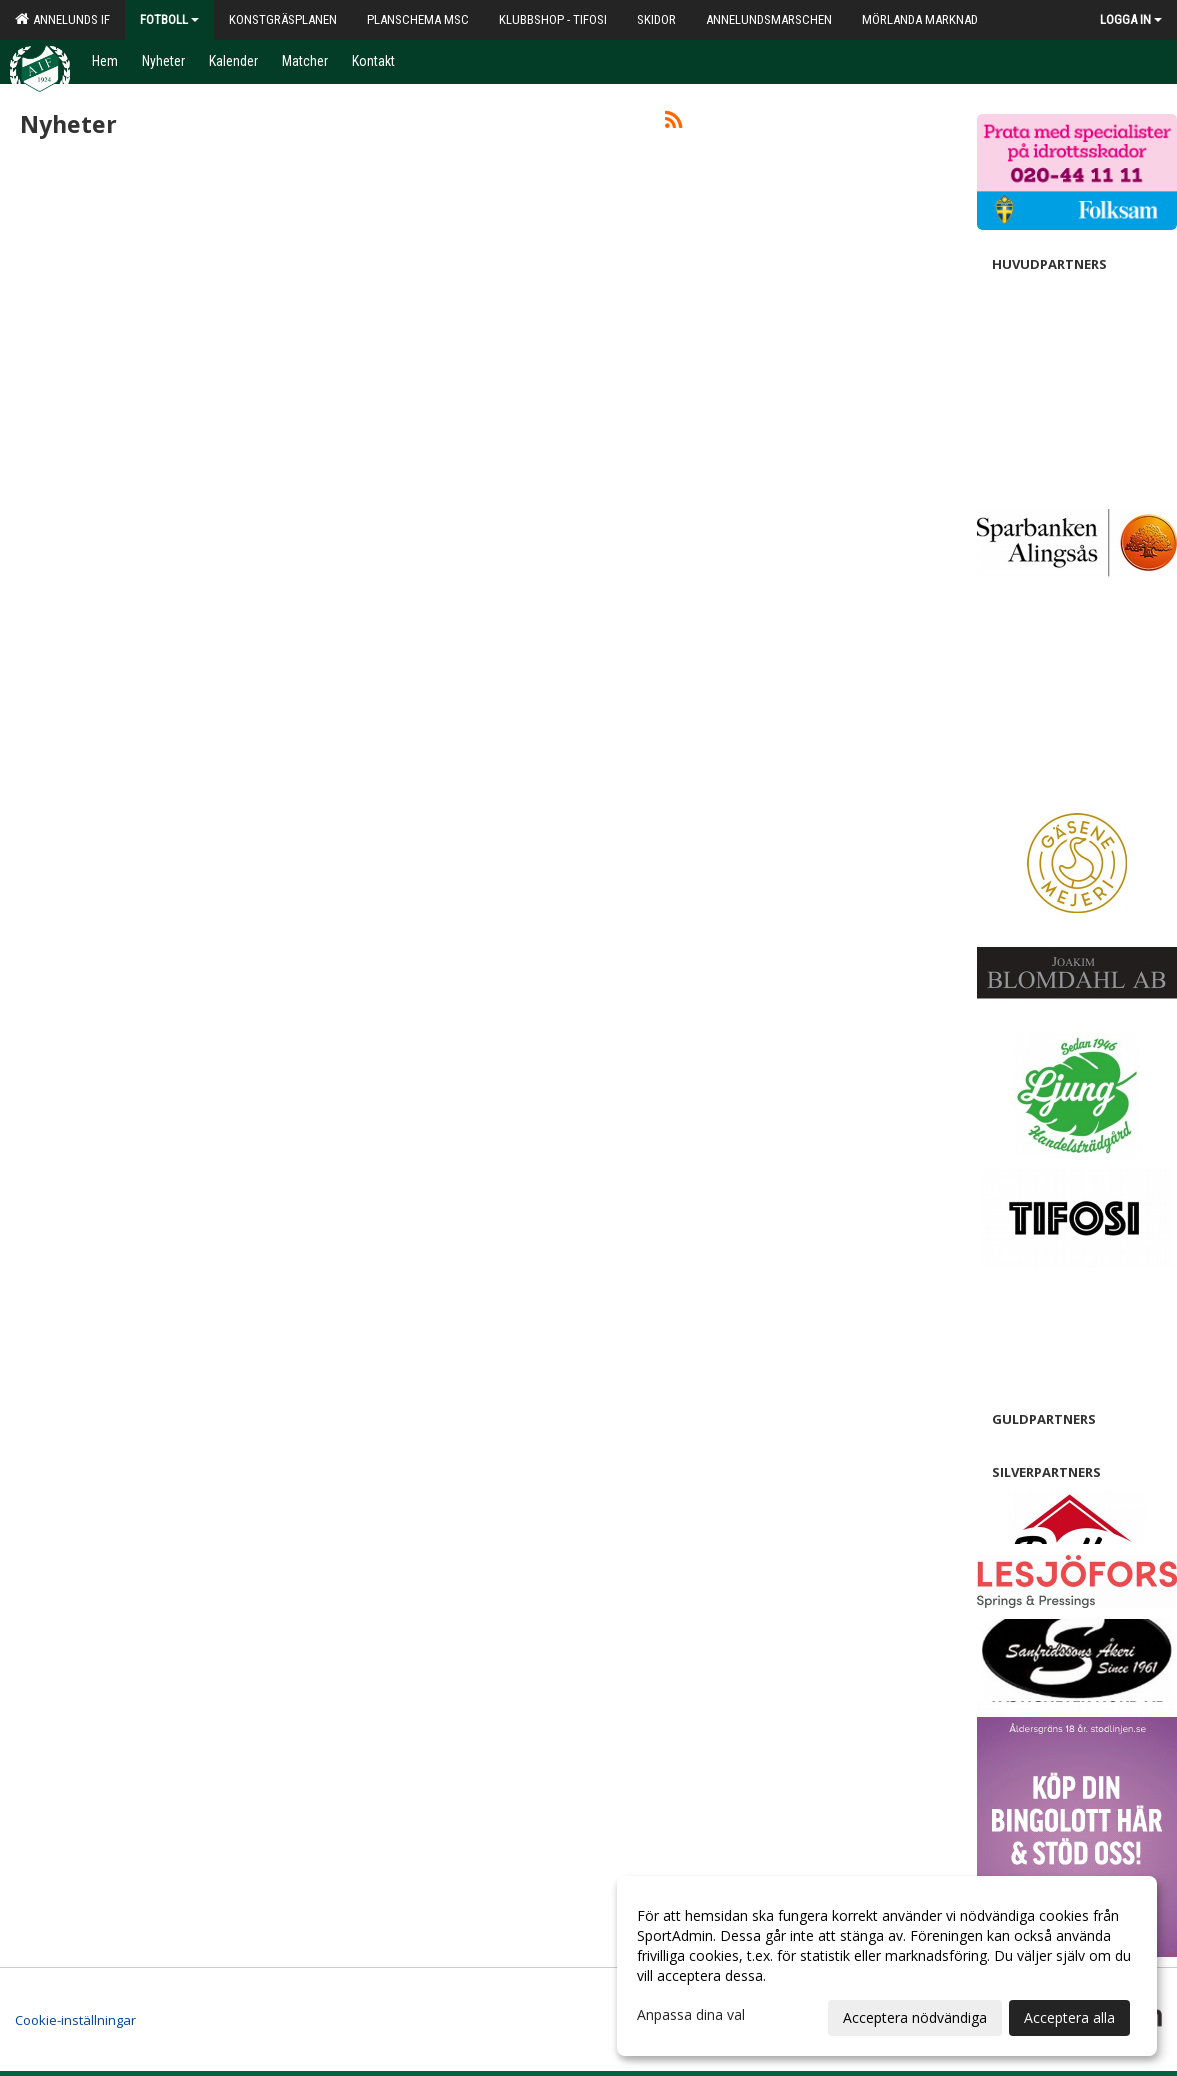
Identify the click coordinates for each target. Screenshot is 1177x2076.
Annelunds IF (62, 19)
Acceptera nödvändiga (915, 2017)
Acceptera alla (1069, 2017)
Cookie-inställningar (75, 2020)
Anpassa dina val (691, 2015)
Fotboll (169, 19)
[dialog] (887, 1966)
